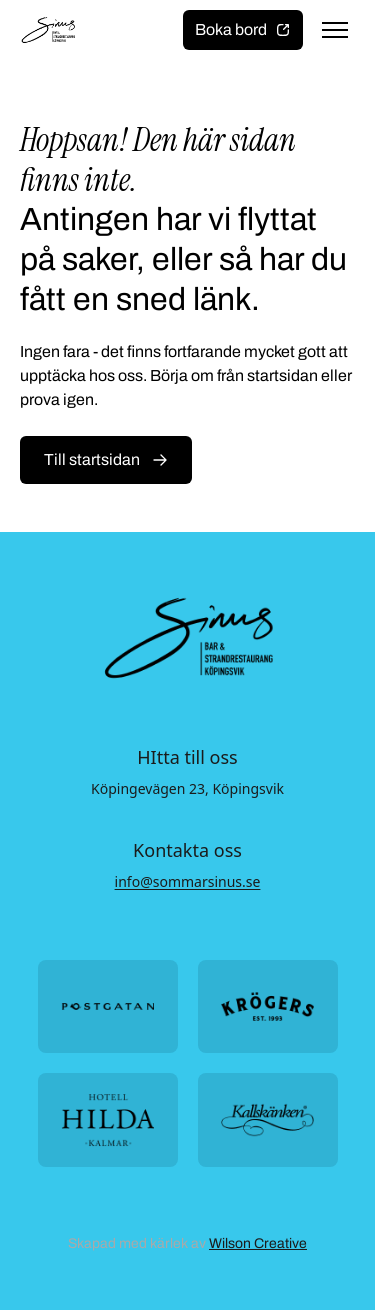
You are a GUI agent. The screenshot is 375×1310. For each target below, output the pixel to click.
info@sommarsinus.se (188, 881)
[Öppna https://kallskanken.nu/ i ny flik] (268, 1119)
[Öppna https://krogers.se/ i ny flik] (268, 1006)
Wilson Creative (258, 1243)
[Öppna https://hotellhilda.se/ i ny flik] (108, 1119)
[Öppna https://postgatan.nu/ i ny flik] (108, 1006)
